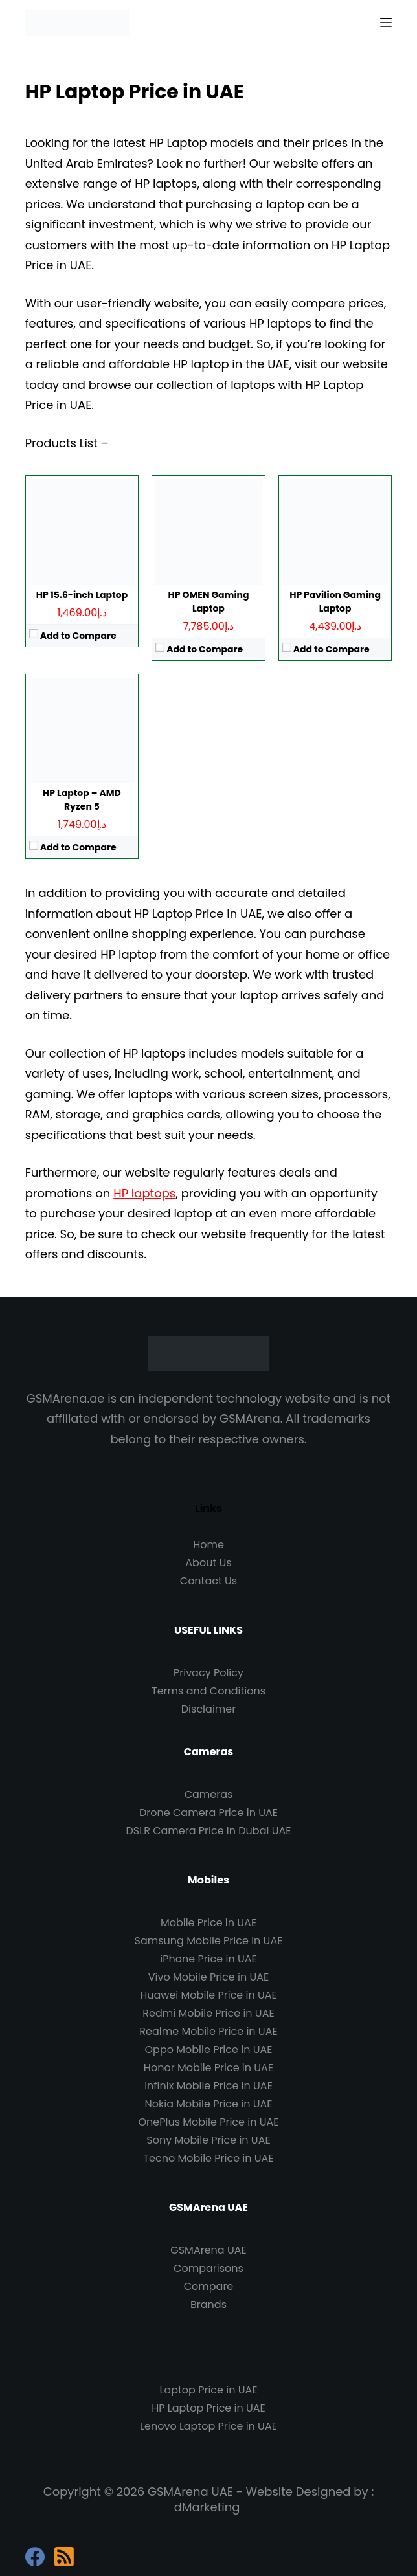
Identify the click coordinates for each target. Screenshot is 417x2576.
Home (208, 1544)
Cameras (209, 1794)
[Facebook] (35, 2556)
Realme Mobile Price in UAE (208, 2031)
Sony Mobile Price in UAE (208, 2140)
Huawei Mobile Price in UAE (208, 1995)
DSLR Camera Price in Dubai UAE (208, 1830)
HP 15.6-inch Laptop (82, 594)
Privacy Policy (208, 1672)
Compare (209, 2286)
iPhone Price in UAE (208, 1958)
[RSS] (64, 2556)
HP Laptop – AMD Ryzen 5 (82, 799)
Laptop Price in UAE (208, 2389)
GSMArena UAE (208, 2250)
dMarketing (207, 2507)
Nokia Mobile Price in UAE (209, 2103)
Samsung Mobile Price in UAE (209, 1940)
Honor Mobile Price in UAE (208, 2067)
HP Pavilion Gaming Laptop (335, 601)
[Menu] (386, 22)
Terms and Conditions (208, 1690)
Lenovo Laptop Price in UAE (208, 2426)
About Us (208, 1562)
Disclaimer (208, 1709)
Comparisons (208, 2268)
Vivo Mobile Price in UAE (208, 1977)
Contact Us (208, 1580)
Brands (208, 2304)
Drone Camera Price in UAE (208, 1812)
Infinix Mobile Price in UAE (208, 2085)
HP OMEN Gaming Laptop (208, 601)
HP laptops (144, 1193)
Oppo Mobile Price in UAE (209, 2049)
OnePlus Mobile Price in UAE (208, 2122)
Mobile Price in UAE (208, 1922)
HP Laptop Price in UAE (208, 2408)
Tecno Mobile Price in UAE (208, 2158)
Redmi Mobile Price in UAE (208, 2013)
